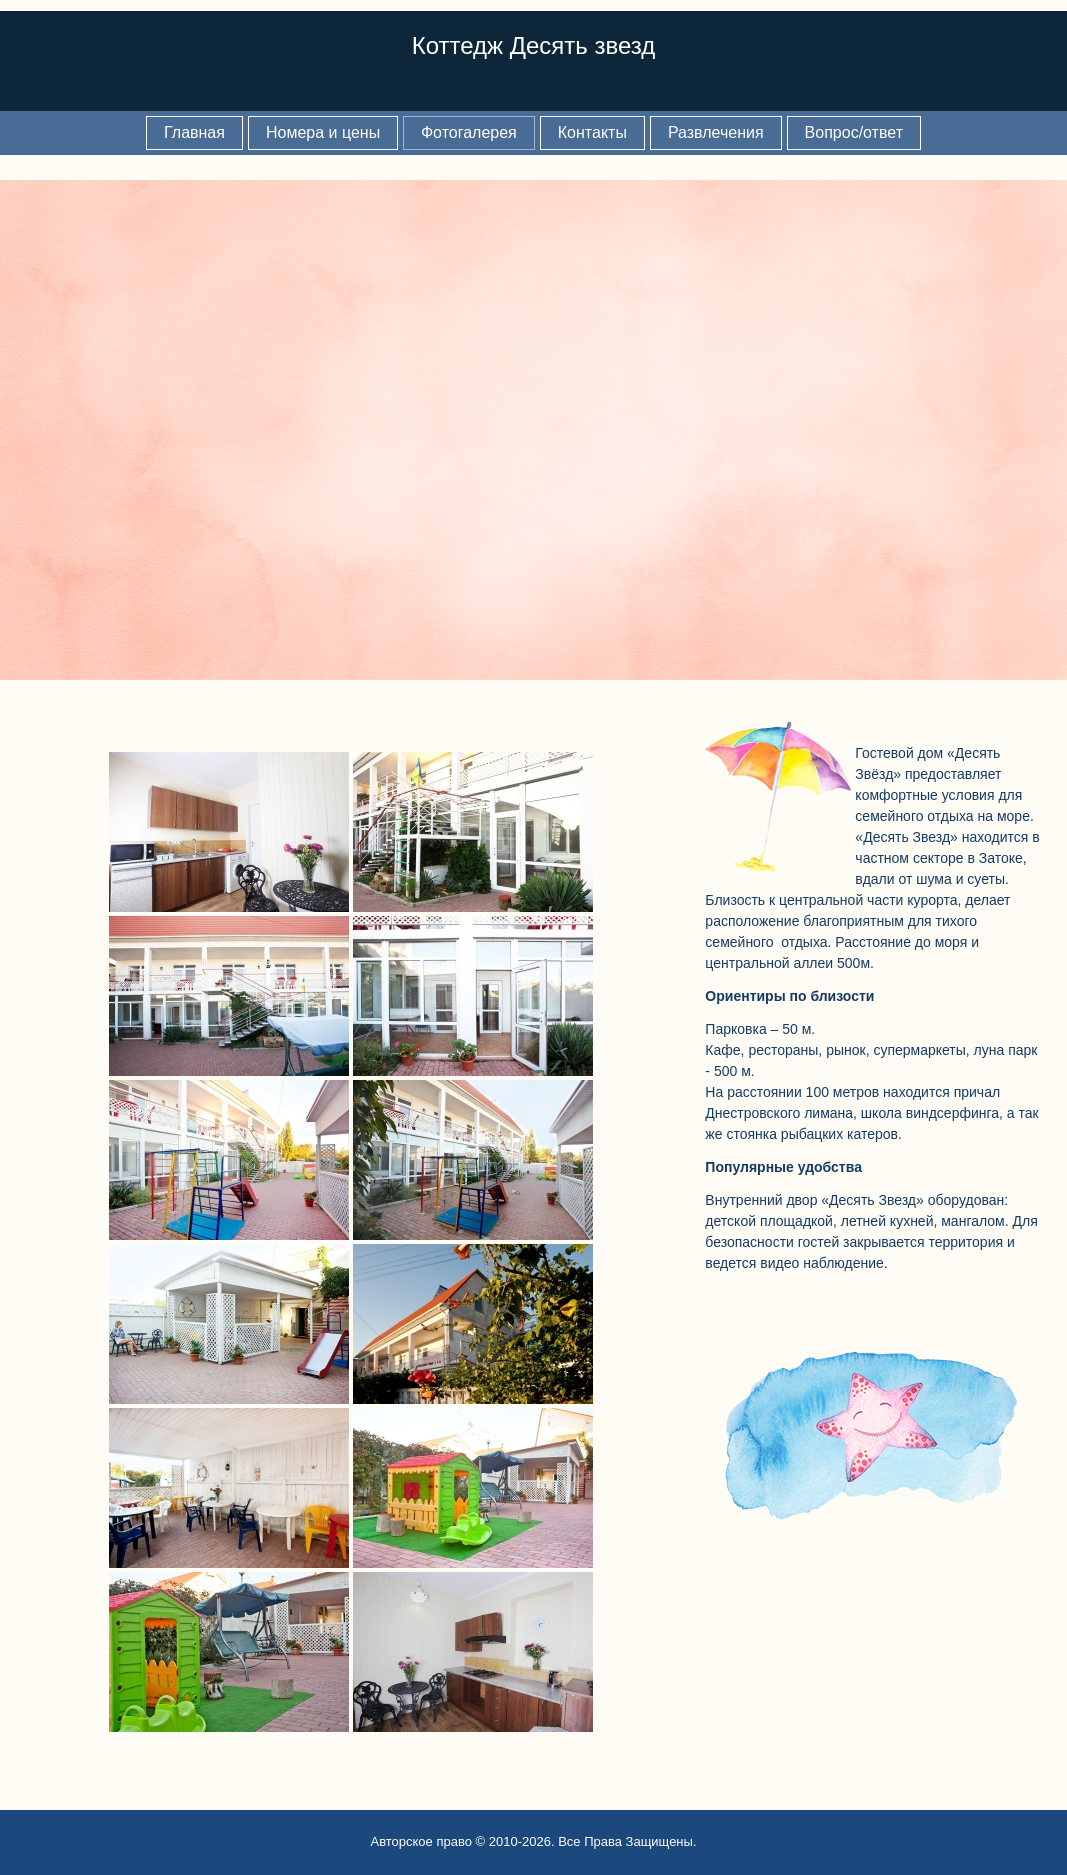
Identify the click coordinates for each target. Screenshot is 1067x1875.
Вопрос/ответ (854, 132)
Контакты (592, 132)
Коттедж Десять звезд (534, 45)
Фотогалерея (469, 132)
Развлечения (716, 132)
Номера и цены (323, 132)
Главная (194, 132)
